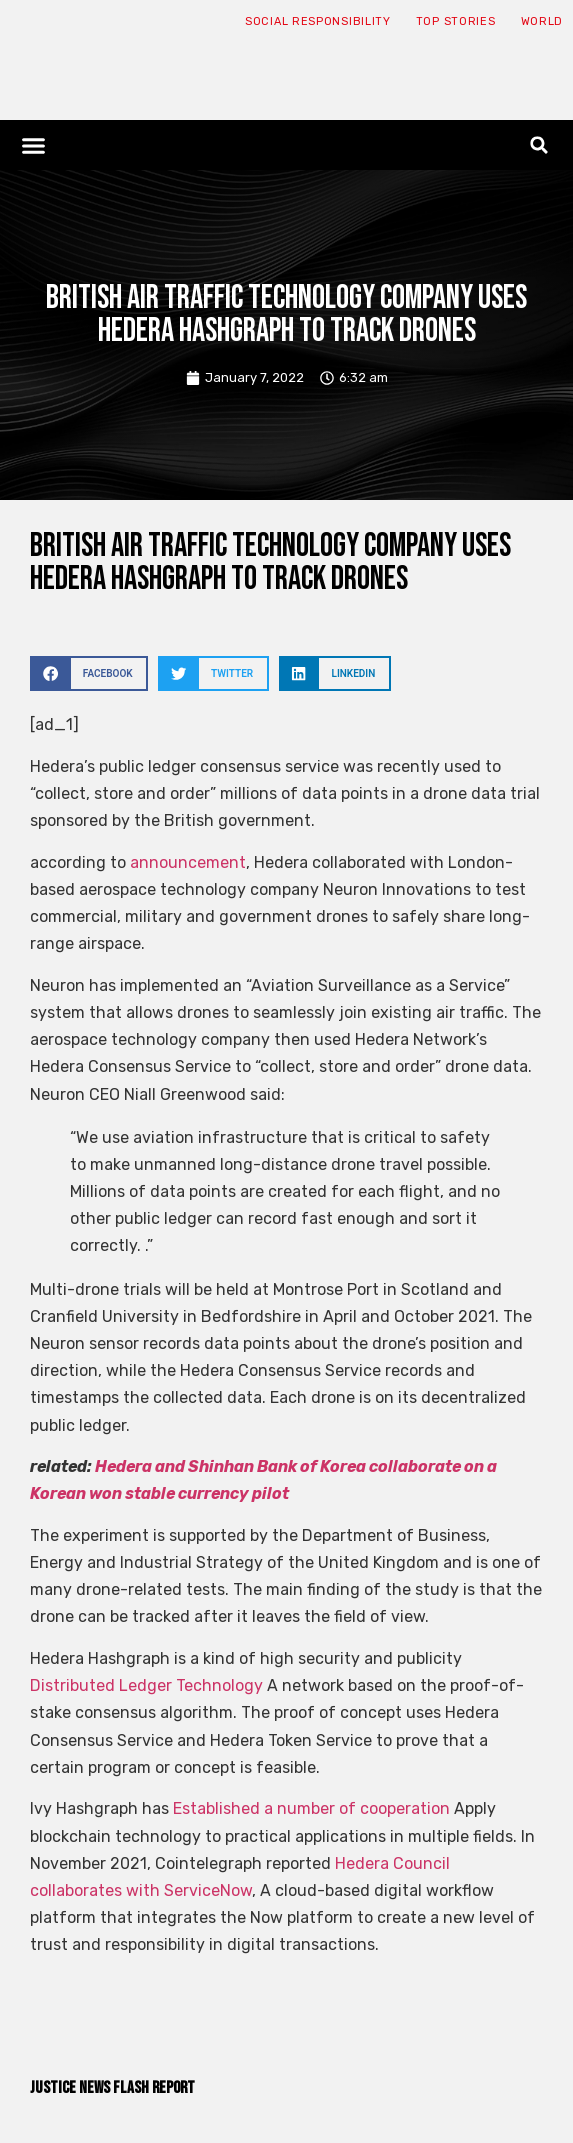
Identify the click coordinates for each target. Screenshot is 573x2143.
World (542, 21)
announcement (186, 862)
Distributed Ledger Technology (146, 1685)
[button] (34, 145)
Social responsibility (318, 21)
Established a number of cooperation (309, 1808)
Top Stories (456, 21)
